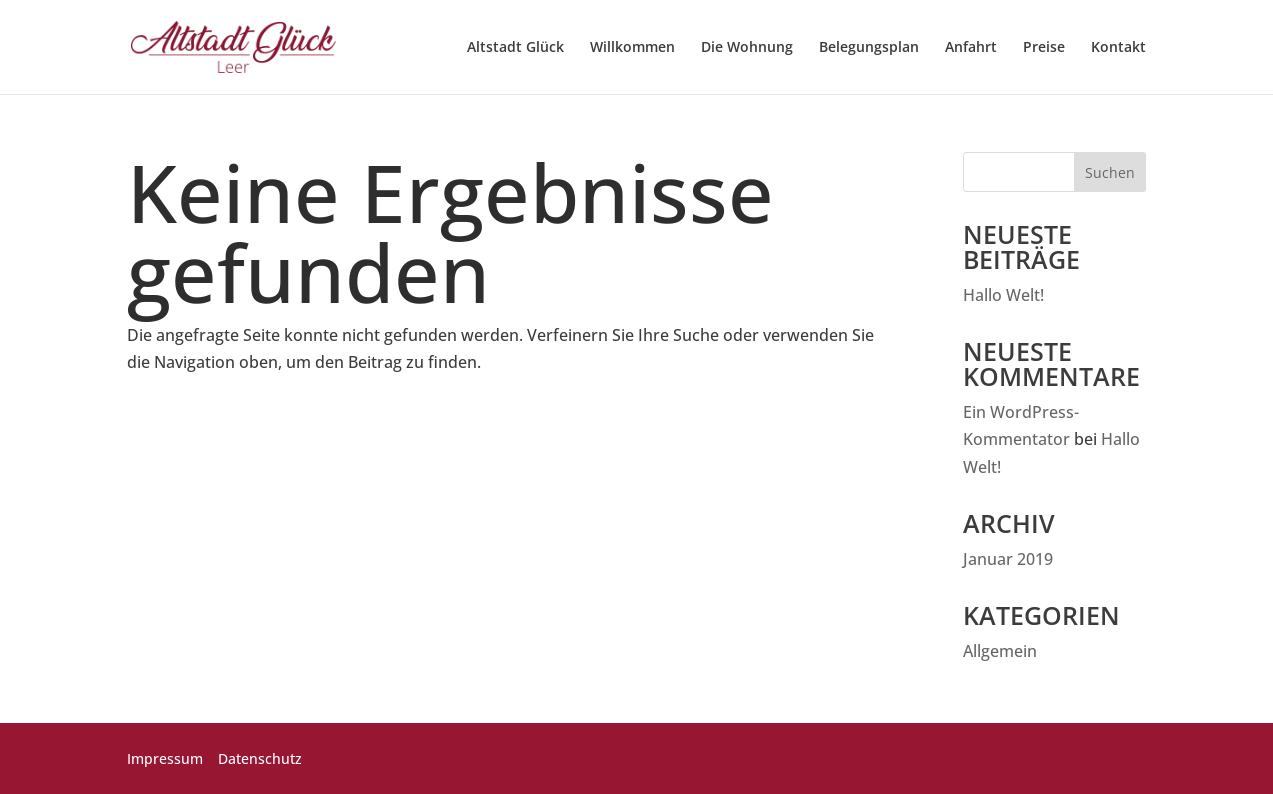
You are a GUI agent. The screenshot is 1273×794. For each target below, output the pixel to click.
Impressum (165, 758)
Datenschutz (260, 758)
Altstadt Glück (515, 48)
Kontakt (1118, 48)
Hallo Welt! (1003, 295)
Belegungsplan (869, 48)
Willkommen (632, 48)
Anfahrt (971, 48)
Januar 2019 (1008, 559)
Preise (1044, 48)
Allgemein (1000, 651)
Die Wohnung (747, 48)
